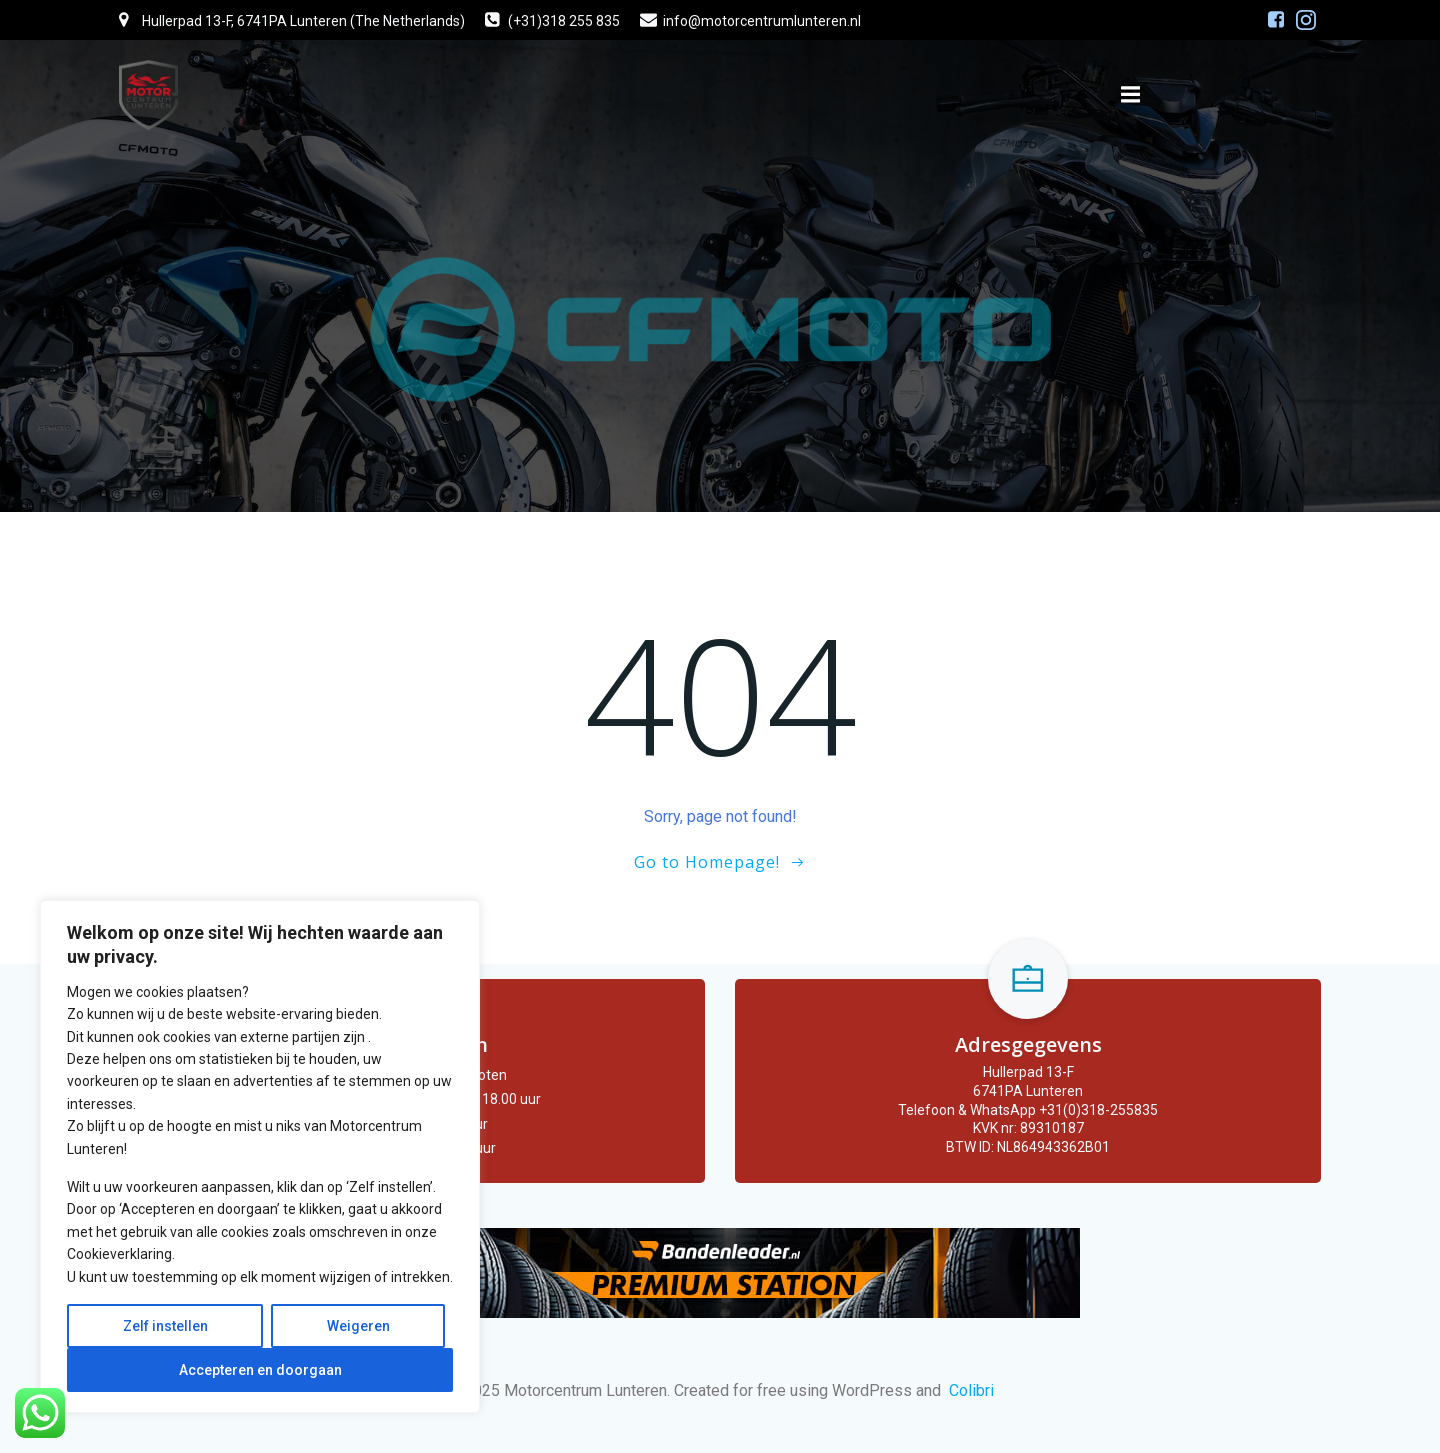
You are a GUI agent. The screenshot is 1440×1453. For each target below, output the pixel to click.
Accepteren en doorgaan (260, 1370)
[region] (260, 1156)
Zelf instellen (165, 1326)
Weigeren (358, 1326)
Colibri (971, 1390)
